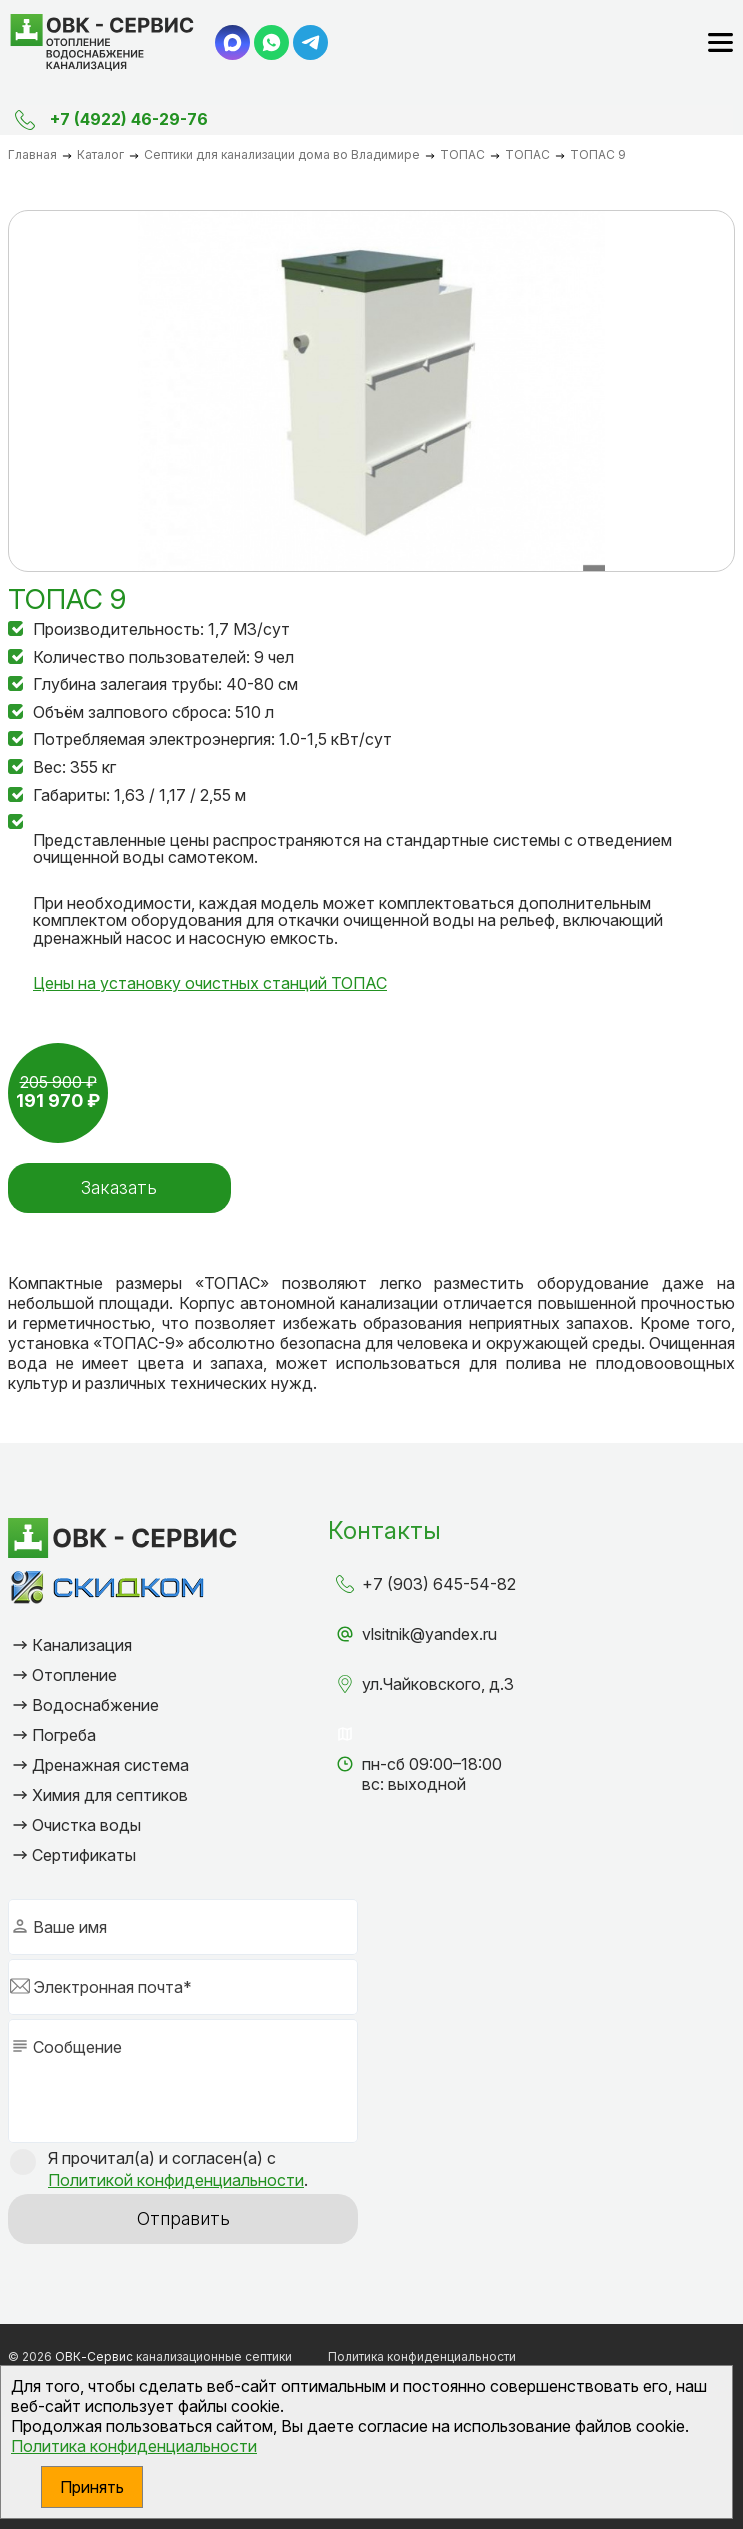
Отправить (183, 2218)
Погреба (64, 1735)
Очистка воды (86, 1825)
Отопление (74, 1675)
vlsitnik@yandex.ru (429, 1634)
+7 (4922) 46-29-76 (129, 119)
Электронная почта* (112, 1987)
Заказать (118, 1187)
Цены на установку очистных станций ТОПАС (210, 983)
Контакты (384, 1530)
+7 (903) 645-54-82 (439, 1584)
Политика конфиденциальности (134, 2446)
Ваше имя (70, 1927)
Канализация (82, 1645)
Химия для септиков (110, 1795)
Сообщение (77, 2047)
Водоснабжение (95, 1705)
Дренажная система (110, 1765)
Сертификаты (84, 1855)
